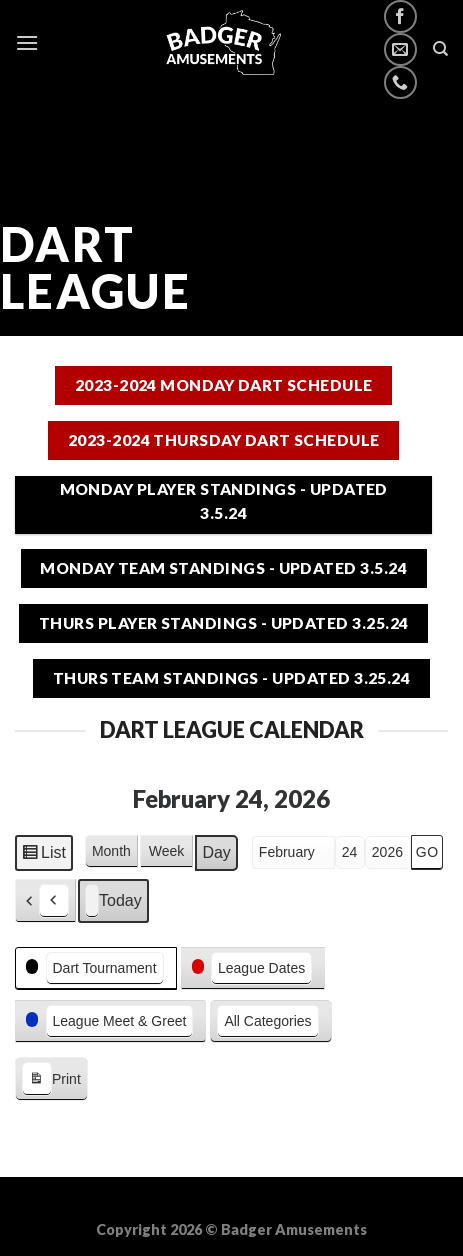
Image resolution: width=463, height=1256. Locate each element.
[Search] (440, 49)
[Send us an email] (400, 49)
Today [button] (113, 901)
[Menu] (27, 42)
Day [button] (216, 852)
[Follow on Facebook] (400, 16)
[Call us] (400, 82)
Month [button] (111, 851)
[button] (45, 901)
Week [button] (167, 851)
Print (51, 1080)
